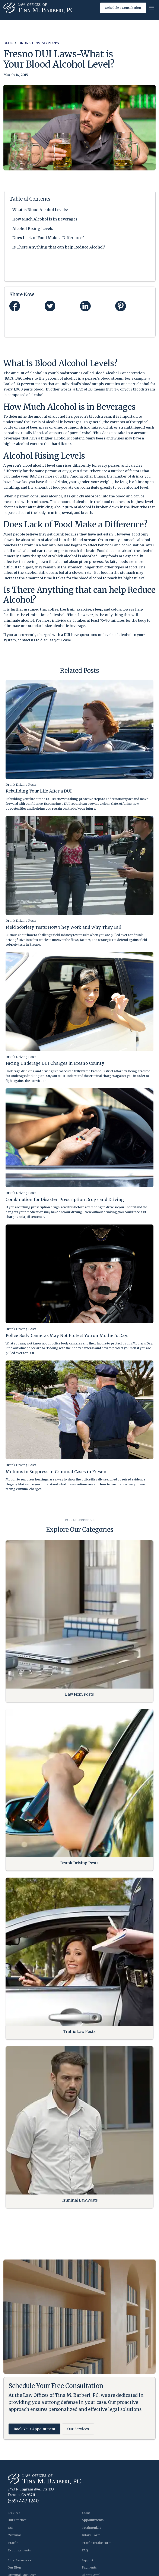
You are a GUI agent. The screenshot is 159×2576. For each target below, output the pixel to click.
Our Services (78, 2429)
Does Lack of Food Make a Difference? (48, 237)
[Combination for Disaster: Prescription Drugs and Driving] (79, 1153)
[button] (123, 8)
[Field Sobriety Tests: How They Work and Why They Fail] (79, 881)
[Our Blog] (8, 43)
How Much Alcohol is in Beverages (44, 219)
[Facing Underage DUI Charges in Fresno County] (79, 1017)
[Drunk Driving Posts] (38, 43)
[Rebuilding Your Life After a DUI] (79, 745)
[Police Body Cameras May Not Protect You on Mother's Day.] (79, 1290)
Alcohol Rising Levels (32, 228)
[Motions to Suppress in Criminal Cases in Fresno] (79, 1426)
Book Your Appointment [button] (34, 2429)
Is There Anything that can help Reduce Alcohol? (58, 247)
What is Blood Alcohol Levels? (40, 209)
